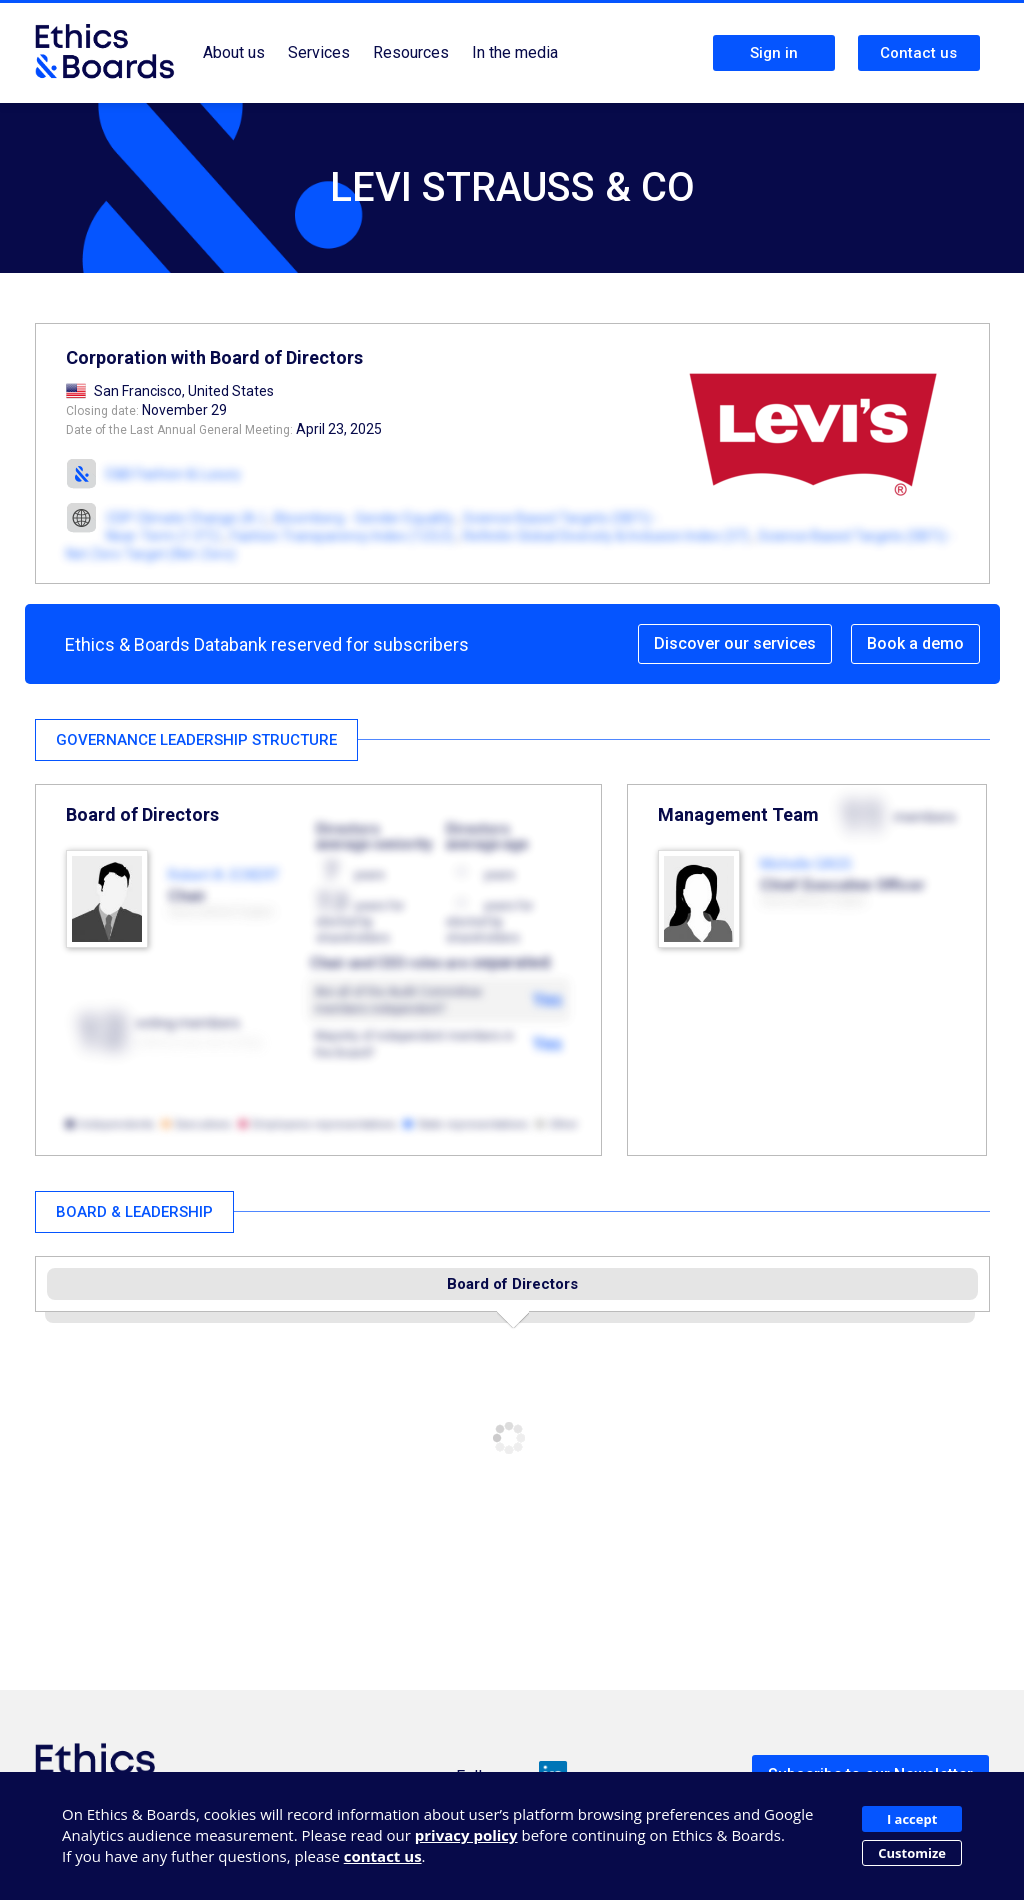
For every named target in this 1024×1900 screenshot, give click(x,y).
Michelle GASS (806, 864)
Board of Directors (512, 1284)
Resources (411, 52)
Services (319, 52)
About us (234, 52)
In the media (515, 52)
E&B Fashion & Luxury (173, 474)
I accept (912, 1819)
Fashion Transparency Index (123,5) (342, 536)
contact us (383, 1856)
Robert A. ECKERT (224, 875)
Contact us (918, 53)
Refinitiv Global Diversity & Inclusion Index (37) (606, 536)
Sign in (774, 53)
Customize (912, 1853)
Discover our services (735, 643)
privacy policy (466, 1835)
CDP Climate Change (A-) (185, 518)
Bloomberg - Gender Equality (364, 518)
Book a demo (915, 643)
